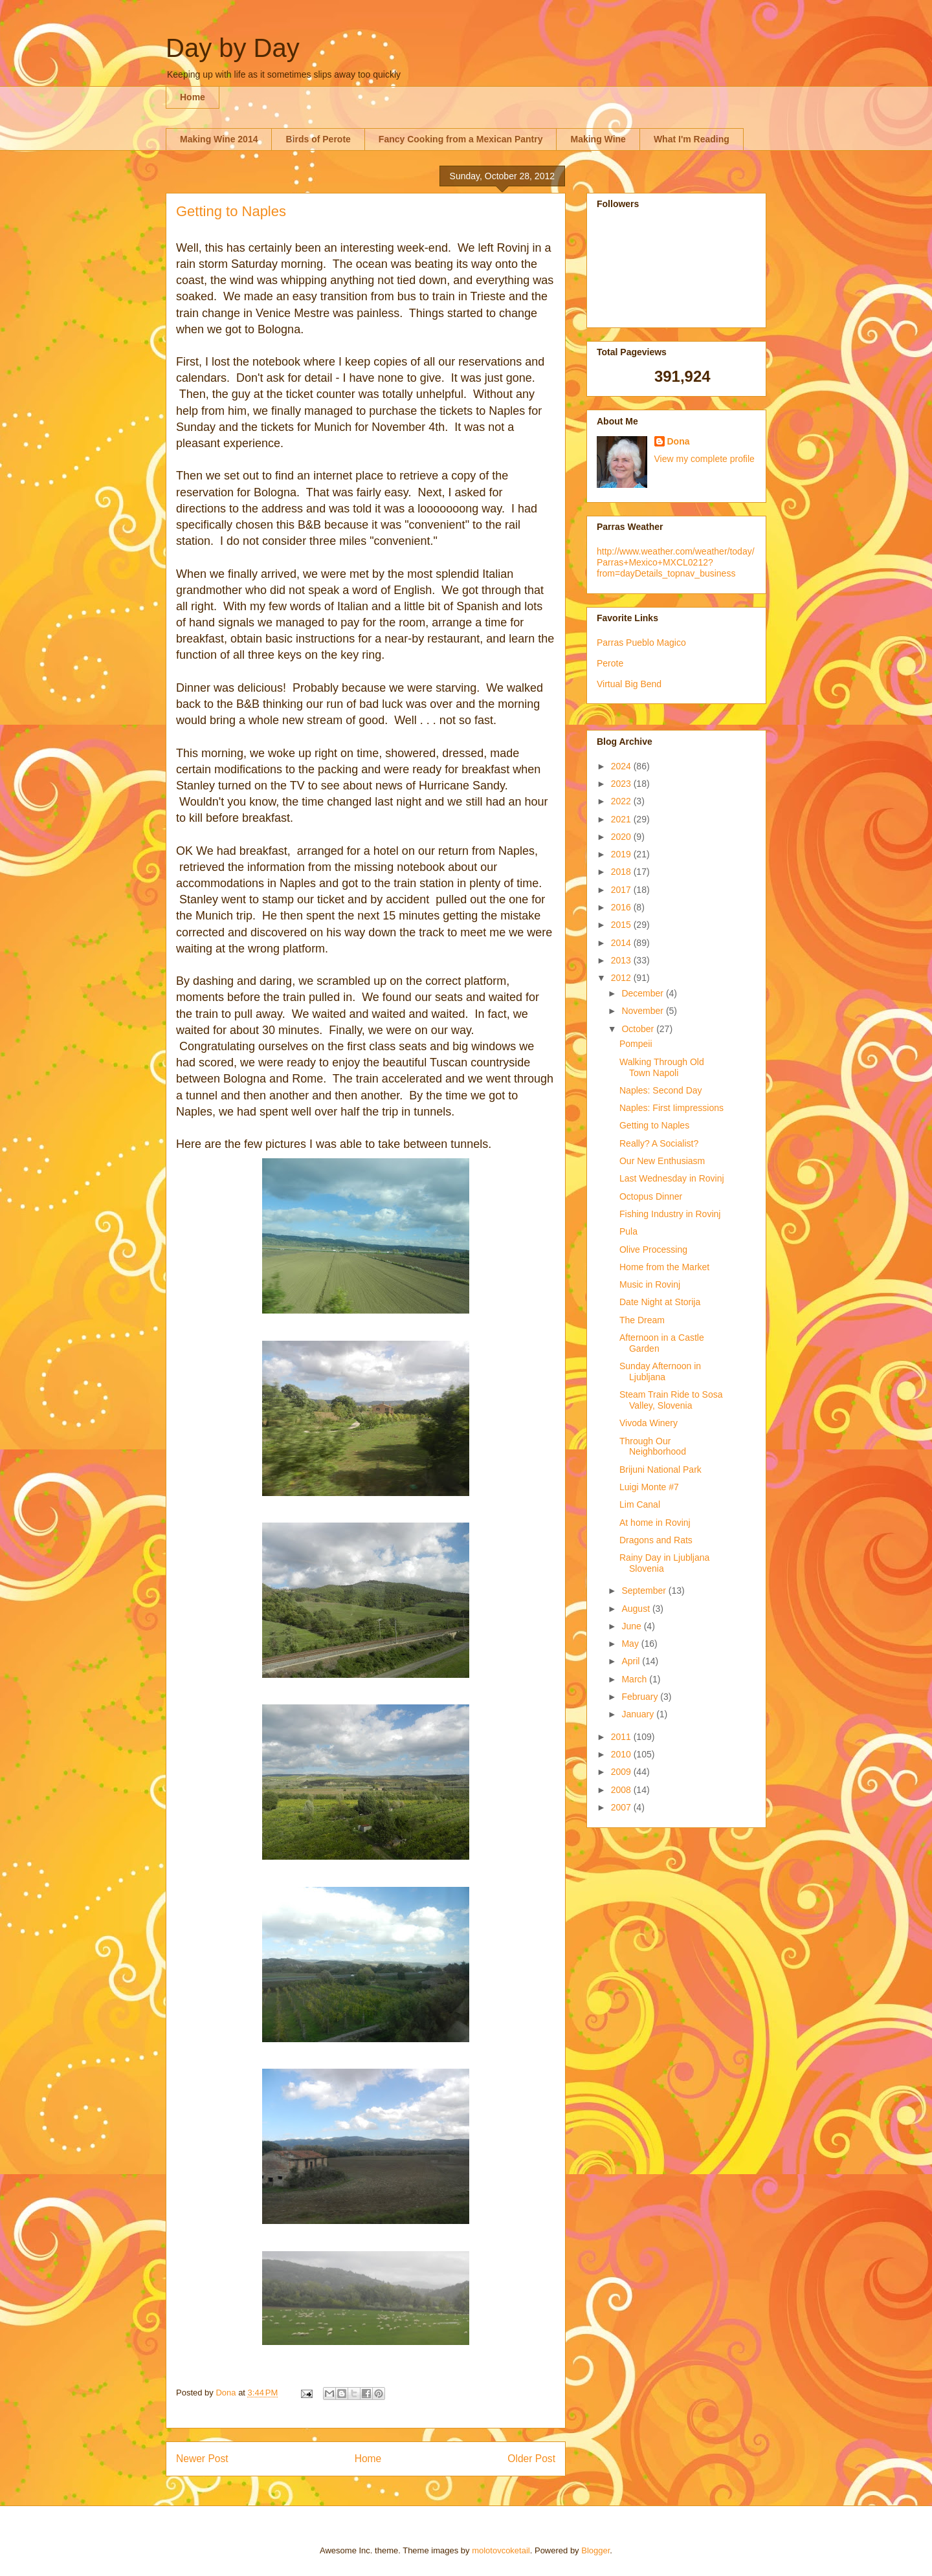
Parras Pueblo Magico (641, 642)
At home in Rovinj (655, 1522)
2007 (622, 1807)
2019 (622, 854)
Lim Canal (639, 1504)
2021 (622, 819)
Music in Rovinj (649, 1284)
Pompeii (635, 1044)
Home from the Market (664, 1267)
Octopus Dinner (650, 1196)
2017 (622, 890)
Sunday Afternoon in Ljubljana (660, 1371)
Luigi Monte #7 (649, 1487)
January (638, 1714)
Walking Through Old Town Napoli (661, 1067)
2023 (622, 783)
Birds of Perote (317, 139)
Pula (628, 1231)
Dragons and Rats (656, 1540)
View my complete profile (704, 459)
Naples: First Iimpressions (671, 1108)
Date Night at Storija (659, 1302)
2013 (622, 960)
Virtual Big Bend (629, 684)
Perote (610, 663)
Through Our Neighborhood (652, 1446)
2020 (622, 836)
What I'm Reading (691, 139)
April (631, 1661)
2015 (622, 924)
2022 (622, 801)
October (638, 1029)
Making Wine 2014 (219, 139)
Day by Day (233, 48)
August (636, 1608)
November (643, 1011)
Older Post (531, 2458)
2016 (622, 907)
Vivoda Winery (648, 1423)
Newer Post (202, 2458)
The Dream (642, 1320)
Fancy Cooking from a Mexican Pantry (461, 139)
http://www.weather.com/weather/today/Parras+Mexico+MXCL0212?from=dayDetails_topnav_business (676, 562)
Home (192, 97)
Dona (678, 441)
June (632, 1626)
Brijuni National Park (660, 1469)
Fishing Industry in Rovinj (669, 1214)
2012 (622, 978)
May (631, 1643)
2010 (622, 1754)
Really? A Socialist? (658, 1143)
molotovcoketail (501, 2550)
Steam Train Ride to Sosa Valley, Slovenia (671, 1400)
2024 (622, 766)
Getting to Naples (654, 1125)
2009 (622, 1772)
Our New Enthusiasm (662, 1161)
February (640, 1696)
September (644, 1590)
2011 (622, 1737)
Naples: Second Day (660, 1090)
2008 (622, 1790)
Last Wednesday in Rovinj (671, 1178)
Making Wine (597, 139)
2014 (622, 943)
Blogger (595, 2550)
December (643, 993)
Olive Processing (653, 1249)
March (635, 1679)
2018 (622, 871)
